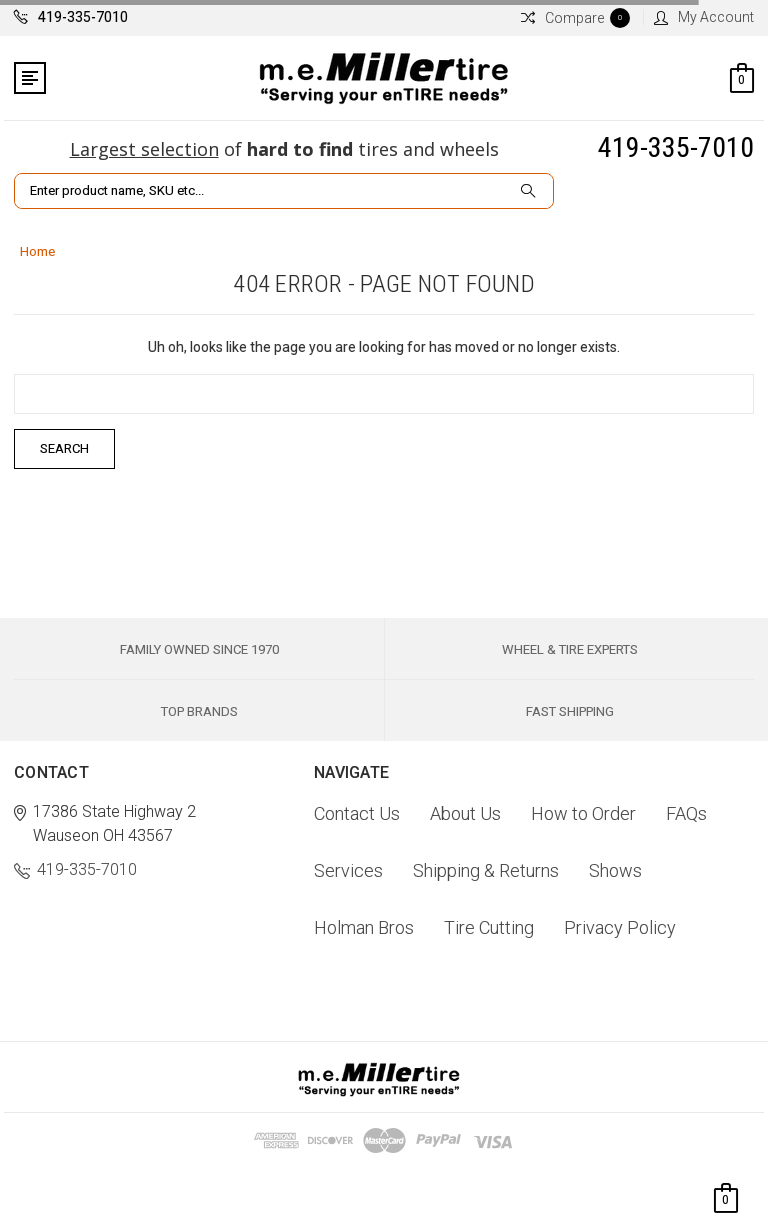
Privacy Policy (620, 927)
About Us (465, 813)
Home (37, 251)
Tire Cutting (489, 927)
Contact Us (357, 813)
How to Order (583, 813)
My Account (704, 17)
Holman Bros (364, 927)
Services (348, 870)
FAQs (686, 813)
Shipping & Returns (486, 870)
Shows (615, 870)
